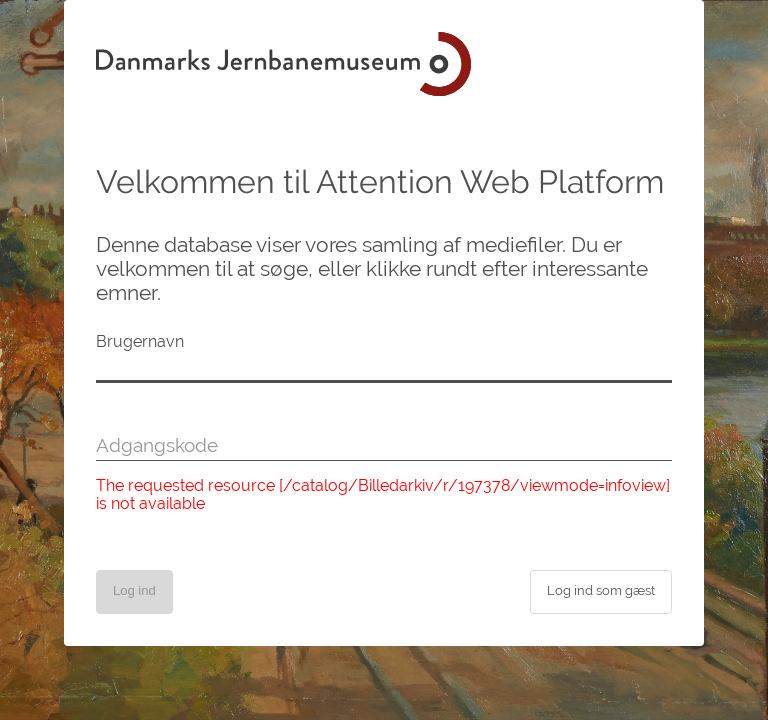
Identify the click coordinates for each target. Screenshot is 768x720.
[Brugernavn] (384, 368)
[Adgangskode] (384, 446)
